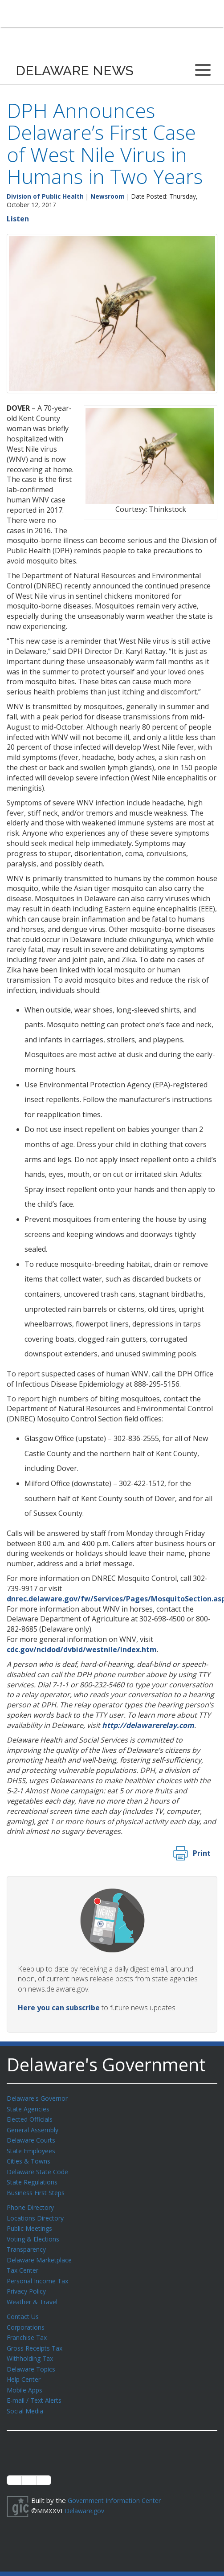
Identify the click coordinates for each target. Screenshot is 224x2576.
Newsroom (107, 196)
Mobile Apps (26, 2377)
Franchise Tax (28, 2327)
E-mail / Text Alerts (36, 2387)
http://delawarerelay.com (148, 1725)
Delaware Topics (32, 2357)
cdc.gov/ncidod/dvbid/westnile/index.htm (82, 1649)
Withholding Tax (31, 2347)
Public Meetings (31, 2222)
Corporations (27, 2317)
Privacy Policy (28, 2282)
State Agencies (30, 2108)
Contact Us (24, 2307)
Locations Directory (37, 2213)
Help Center (25, 2367)
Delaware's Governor (39, 2098)
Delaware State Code (39, 2168)
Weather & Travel (34, 2293)
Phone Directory (32, 2202)
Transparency (28, 2242)
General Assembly (34, 2128)
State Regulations (34, 2178)
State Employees (33, 2148)
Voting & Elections (34, 2233)
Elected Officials (31, 2118)
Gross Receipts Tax (37, 2337)
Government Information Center (117, 2486)
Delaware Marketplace (41, 2253)
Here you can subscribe (59, 2008)
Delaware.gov (86, 2496)
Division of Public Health (45, 196)
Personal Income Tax (39, 2273)
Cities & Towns (30, 2158)
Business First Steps (38, 2188)
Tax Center (24, 2262)
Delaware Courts (32, 2138)
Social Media (25, 2397)
